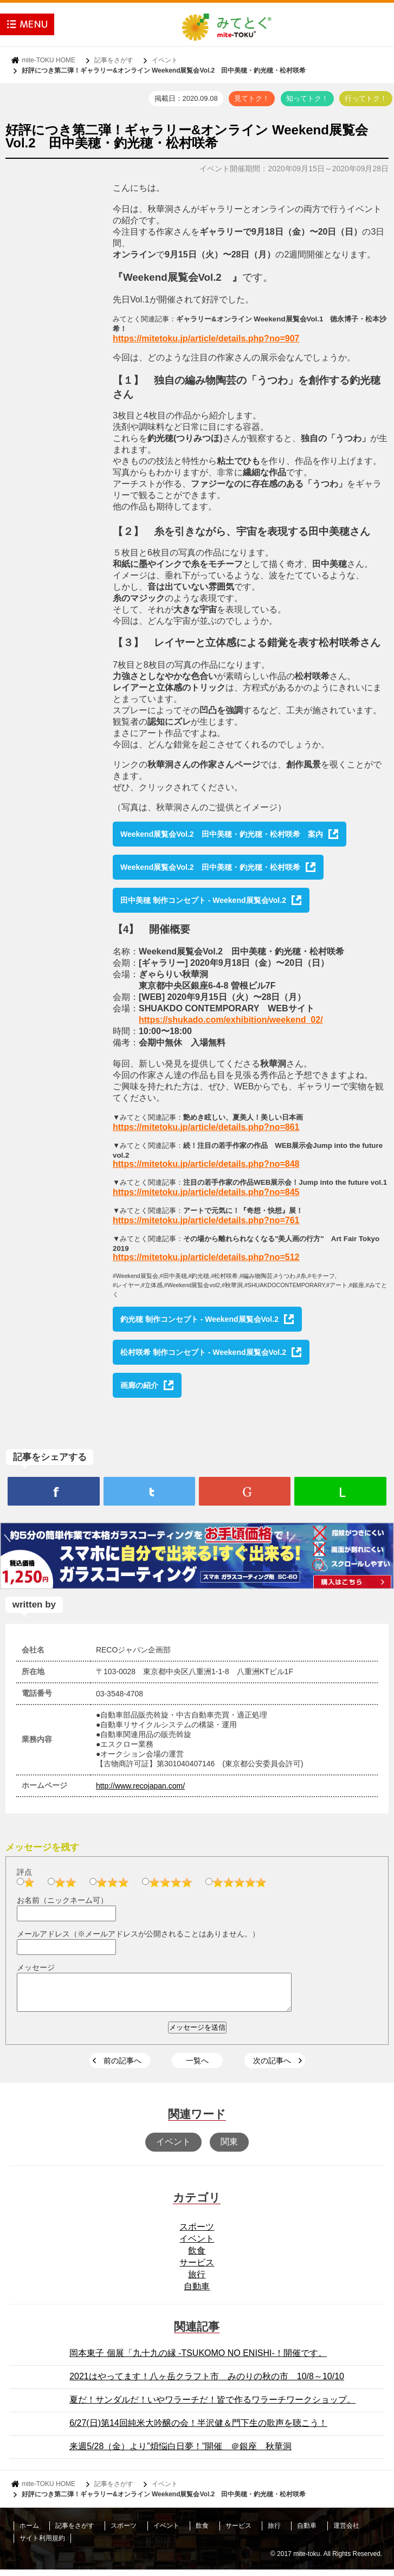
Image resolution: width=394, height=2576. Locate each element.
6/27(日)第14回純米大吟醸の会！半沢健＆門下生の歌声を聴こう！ (198, 2429)
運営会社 (346, 2532)
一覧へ (197, 2067)
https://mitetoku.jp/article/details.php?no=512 (206, 1257)
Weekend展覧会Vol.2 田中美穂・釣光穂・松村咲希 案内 (221, 834)
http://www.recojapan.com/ (140, 1785)
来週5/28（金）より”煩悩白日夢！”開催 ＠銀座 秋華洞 (180, 2452)
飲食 (196, 2257)
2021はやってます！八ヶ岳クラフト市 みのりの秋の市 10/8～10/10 (206, 2382)
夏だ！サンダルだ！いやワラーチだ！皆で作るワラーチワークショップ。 (212, 2406)
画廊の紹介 (139, 1385)
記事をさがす (113, 60)
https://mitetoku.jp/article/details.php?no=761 (206, 1220)
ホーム (29, 2532)
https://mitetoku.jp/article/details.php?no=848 (206, 1163)
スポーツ (196, 2233)
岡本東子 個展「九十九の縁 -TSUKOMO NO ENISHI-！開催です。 (198, 2359)
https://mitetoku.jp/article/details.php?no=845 (206, 1192)
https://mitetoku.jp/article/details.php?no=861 (206, 1127)
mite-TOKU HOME (48, 60)
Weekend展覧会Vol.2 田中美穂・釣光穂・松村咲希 (210, 867)
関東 (229, 2148)
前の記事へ (122, 2067)
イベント (165, 60)
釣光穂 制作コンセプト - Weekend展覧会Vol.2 (199, 1319)
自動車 (197, 2292)
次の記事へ (272, 2067)
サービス (196, 2269)
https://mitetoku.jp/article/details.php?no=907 (206, 338)
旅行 (196, 2281)
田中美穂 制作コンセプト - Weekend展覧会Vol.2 (203, 900)
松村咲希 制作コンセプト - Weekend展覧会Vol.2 (203, 1352)
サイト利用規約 (42, 2544)
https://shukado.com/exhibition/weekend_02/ (231, 1019)
